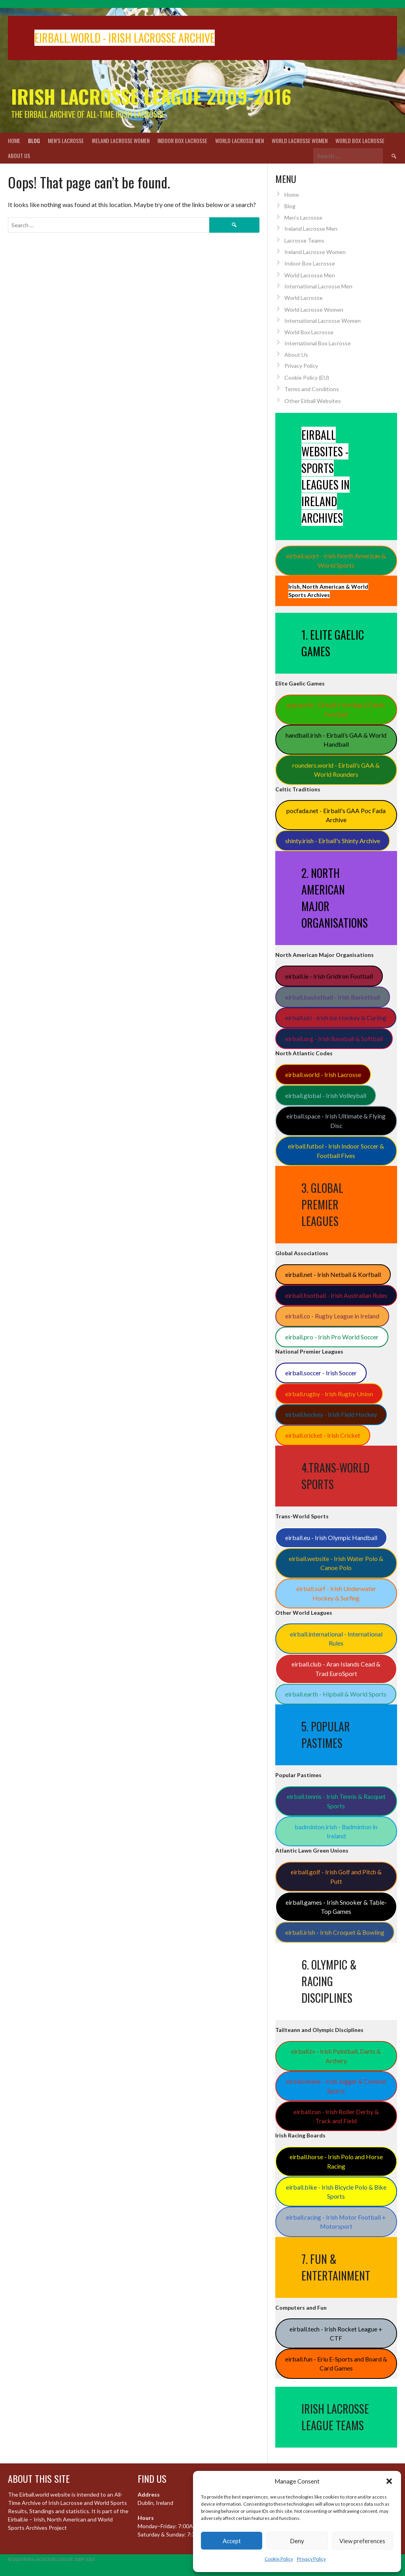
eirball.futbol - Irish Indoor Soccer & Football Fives (336, 1150)
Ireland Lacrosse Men (310, 228)
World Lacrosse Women (299, 140)
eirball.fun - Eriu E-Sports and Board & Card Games (336, 2363)
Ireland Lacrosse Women (121, 140)
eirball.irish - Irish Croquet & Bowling (334, 1932)
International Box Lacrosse (317, 343)
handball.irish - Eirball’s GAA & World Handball (336, 739)
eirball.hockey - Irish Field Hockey (331, 1414)
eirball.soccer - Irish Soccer (321, 1373)
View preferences (362, 2540)
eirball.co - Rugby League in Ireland (332, 1316)
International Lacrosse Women (322, 320)
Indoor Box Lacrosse (182, 140)
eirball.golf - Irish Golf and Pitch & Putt (336, 1876)
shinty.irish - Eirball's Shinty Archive (332, 840)
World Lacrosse (303, 297)
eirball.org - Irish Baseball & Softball (334, 1038)
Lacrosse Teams (304, 240)
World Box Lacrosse (359, 140)
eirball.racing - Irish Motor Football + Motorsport (336, 2221)
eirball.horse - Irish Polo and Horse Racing (336, 2161)
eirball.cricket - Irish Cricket (322, 1435)
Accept (232, 2540)
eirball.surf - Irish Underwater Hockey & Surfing (336, 1593)
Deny (297, 2540)
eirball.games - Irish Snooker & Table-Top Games (336, 1906)
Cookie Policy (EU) (306, 377)
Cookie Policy (279, 2559)
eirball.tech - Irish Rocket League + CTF (336, 2333)
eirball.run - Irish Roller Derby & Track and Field (336, 2116)
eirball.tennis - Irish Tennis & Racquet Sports (336, 1801)
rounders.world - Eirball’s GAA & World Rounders (336, 769)
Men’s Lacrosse (66, 140)
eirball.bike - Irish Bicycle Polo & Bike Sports (336, 2191)
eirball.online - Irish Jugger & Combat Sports (336, 2085)
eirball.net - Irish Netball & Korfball (333, 1274)
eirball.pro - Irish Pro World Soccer (332, 1337)
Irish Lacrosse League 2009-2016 (151, 96)
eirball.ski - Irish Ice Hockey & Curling (335, 1017)
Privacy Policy (311, 2559)
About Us (19, 155)
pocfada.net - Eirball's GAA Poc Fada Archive (336, 815)
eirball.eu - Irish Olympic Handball (331, 1537)
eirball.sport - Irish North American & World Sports (336, 560)
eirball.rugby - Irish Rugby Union (329, 1393)
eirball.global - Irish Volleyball (325, 1095)
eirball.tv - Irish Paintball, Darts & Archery (336, 2055)
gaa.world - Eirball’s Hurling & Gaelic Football (336, 709)
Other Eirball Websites (312, 400)
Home (14, 140)
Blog (34, 140)
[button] (389, 2481)
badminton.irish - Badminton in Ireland (336, 1831)
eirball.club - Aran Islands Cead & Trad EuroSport (335, 1668)
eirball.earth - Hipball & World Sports (335, 1694)
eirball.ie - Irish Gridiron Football (329, 976)
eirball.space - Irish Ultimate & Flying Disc (336, 1120)
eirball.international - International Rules (336, 1638)
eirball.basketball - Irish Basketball (332, 997)
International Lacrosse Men (318, 286)
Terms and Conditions (311, 389)
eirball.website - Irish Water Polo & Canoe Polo (336, 1563)
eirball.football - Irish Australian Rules (336, 1295)
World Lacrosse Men (239, 140)
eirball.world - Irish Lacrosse (323, 1074)
